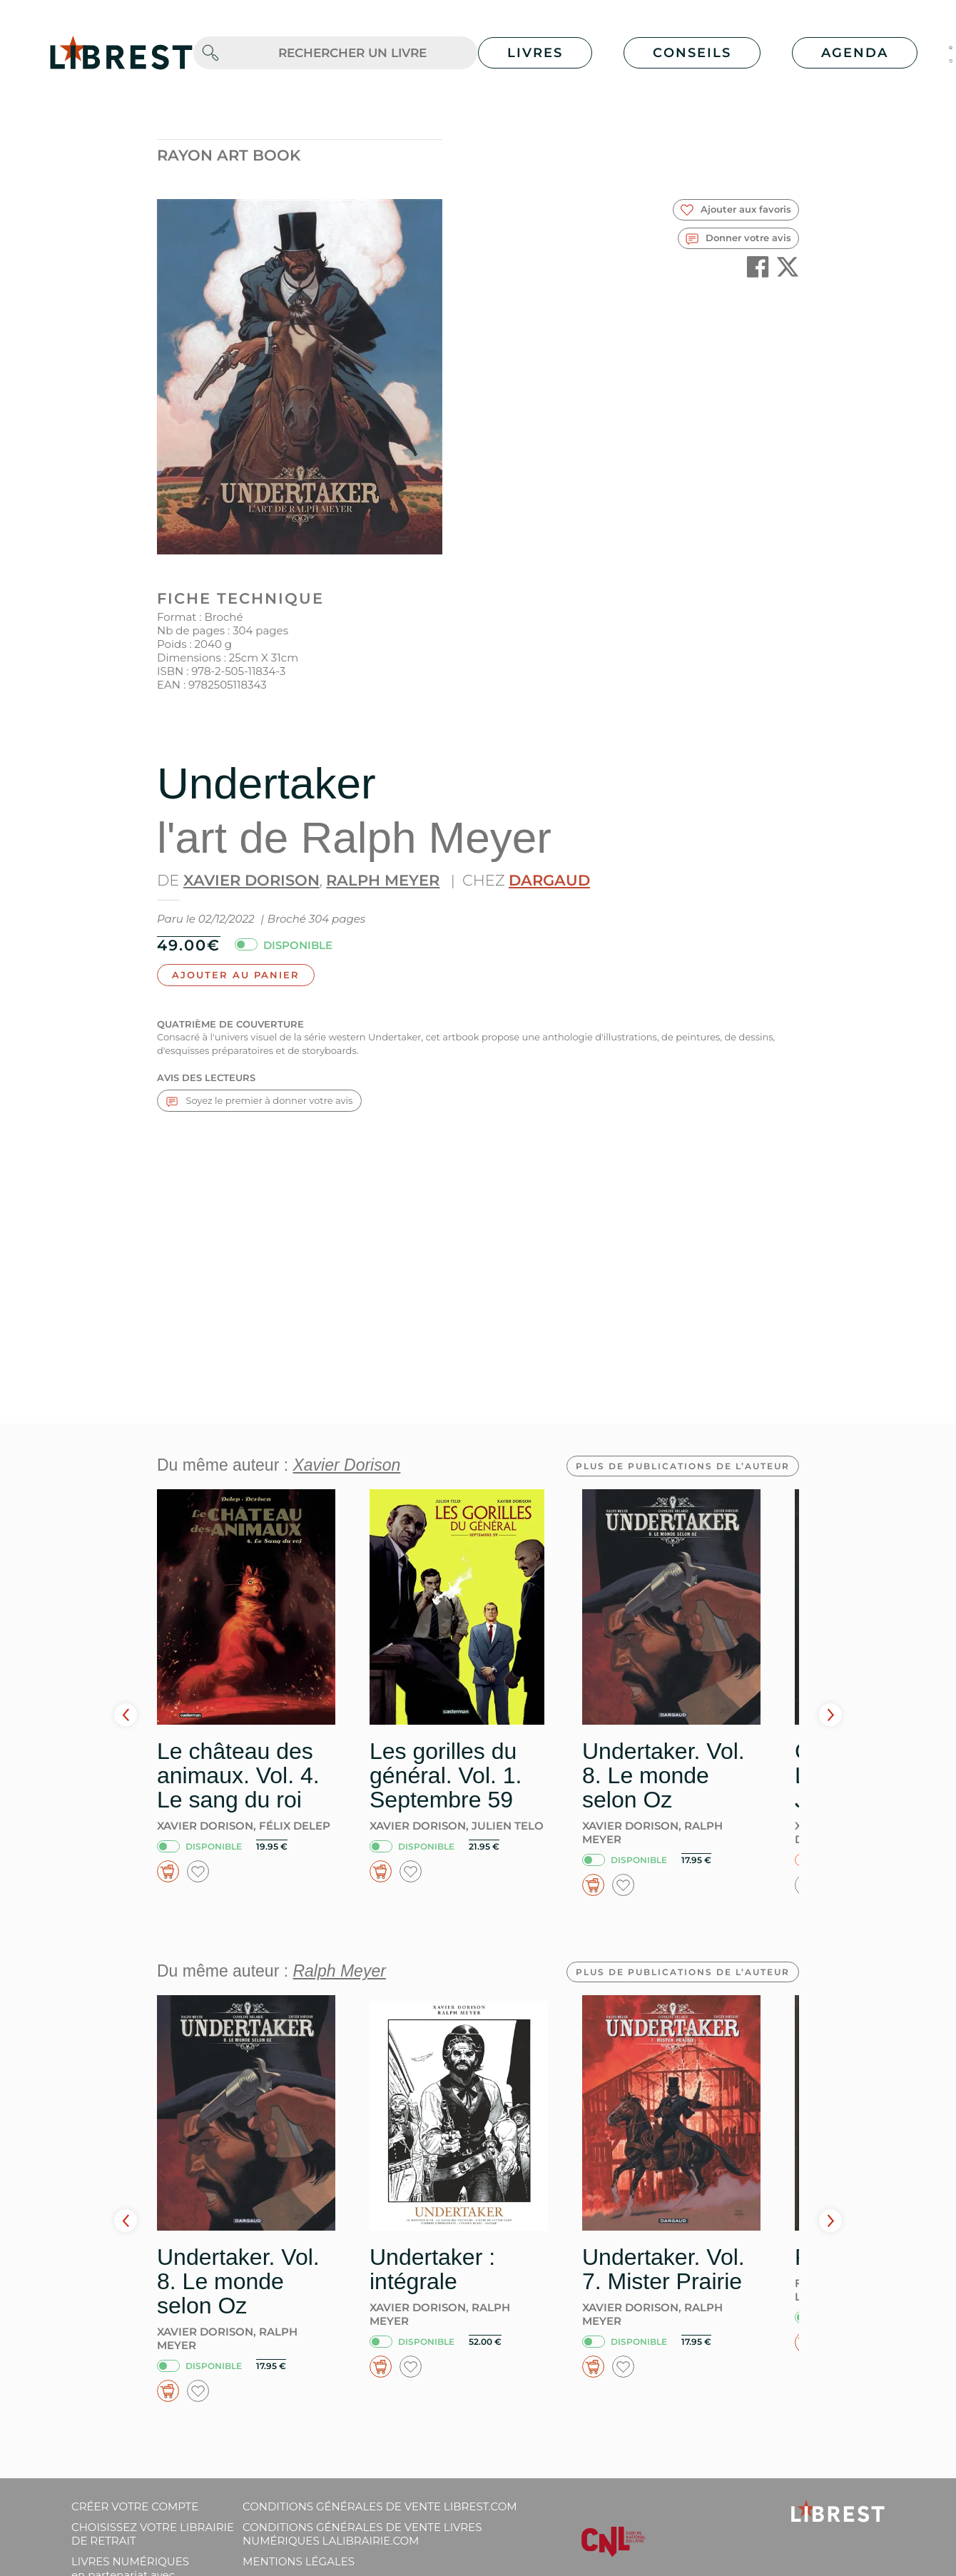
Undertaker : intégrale (432, 2269)
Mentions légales (299, 2561)
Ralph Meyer (382, 880)
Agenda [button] (854, 53)
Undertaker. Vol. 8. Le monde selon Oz (663, 1775)
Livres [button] (535, 53)
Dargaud (549, 880)
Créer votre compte (134, 2506)
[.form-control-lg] (352, 53)
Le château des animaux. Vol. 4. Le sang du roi (238, 1775)
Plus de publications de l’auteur (683, 1466)
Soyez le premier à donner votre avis (259, 1101)
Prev (125, 1714)
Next (830, 1714)
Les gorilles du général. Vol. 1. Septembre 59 (446, 1775)
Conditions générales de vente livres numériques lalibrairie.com (362, 2533)
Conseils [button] (692, 53)
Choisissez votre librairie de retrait (152, 2533)
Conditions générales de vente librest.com (380, 2506)
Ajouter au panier (236, 974)
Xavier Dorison (251, 880)
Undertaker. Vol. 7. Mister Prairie (663, 2269)
